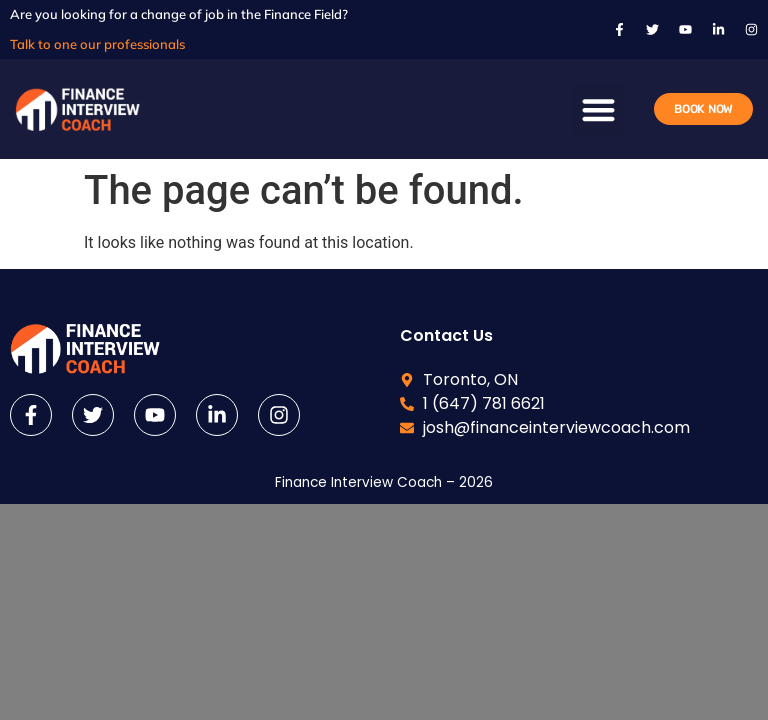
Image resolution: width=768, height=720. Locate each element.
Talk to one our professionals (97, 44)
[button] (598, 109)
